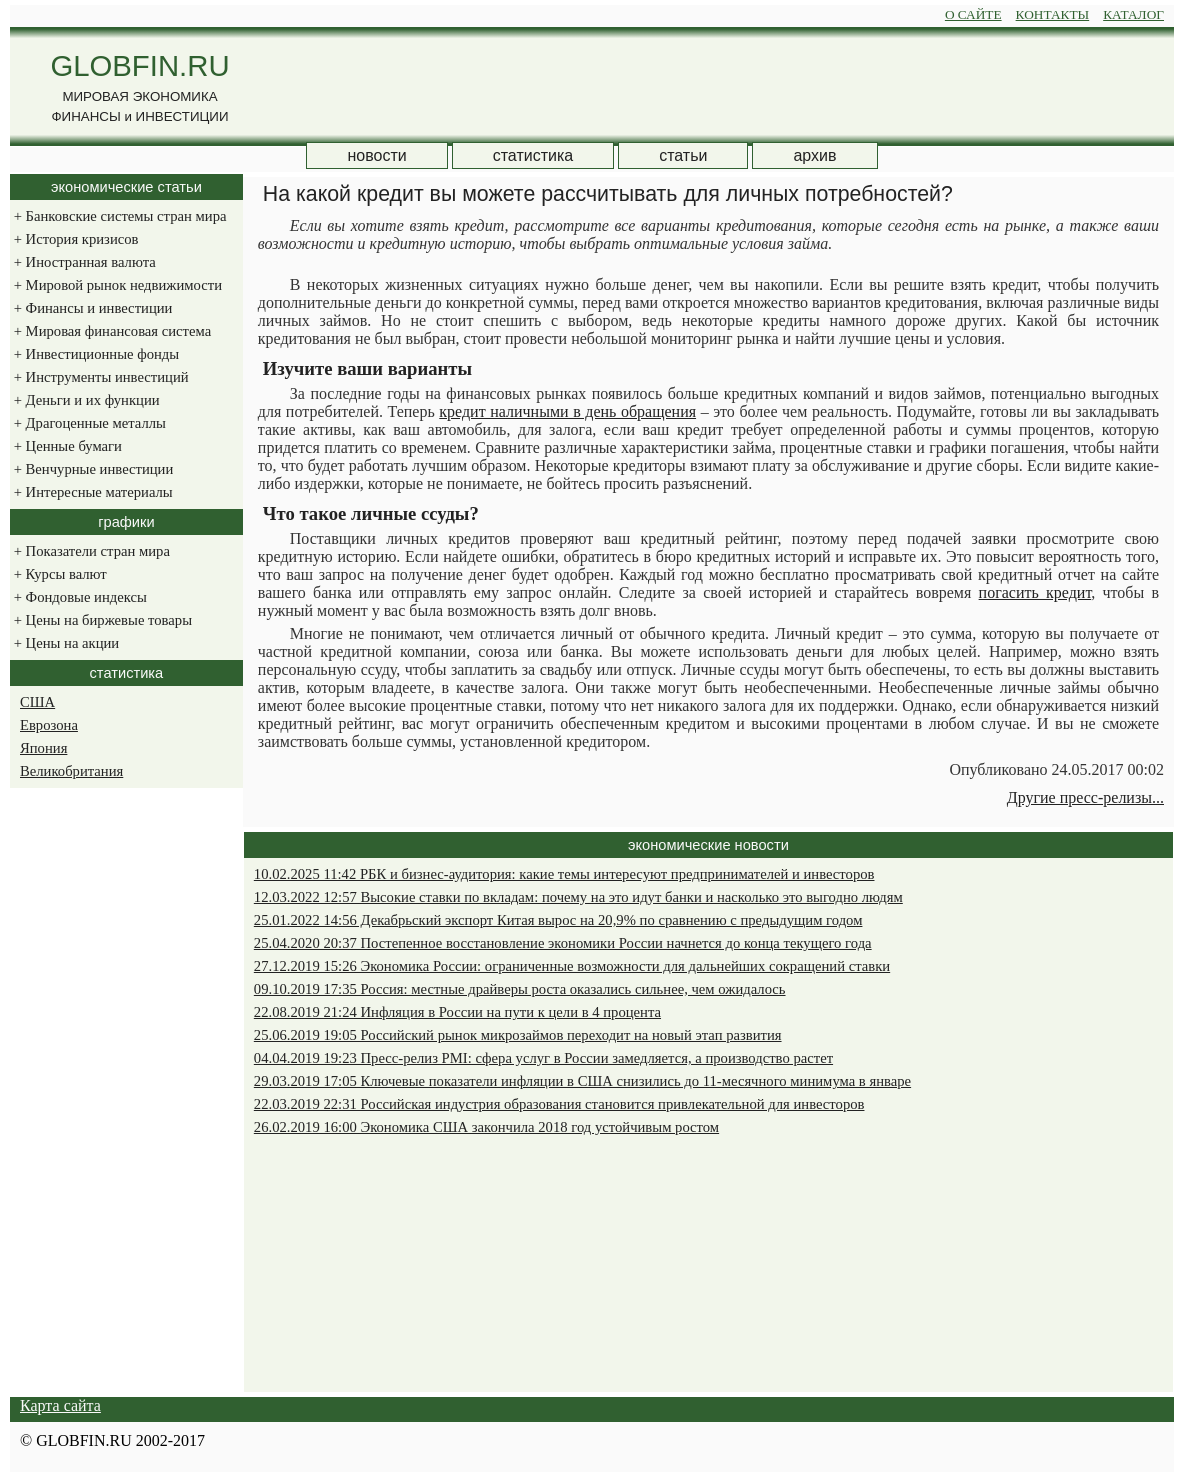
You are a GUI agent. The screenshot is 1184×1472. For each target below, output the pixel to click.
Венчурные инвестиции (91, 469)
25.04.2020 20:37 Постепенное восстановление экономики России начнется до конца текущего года (563, 943)
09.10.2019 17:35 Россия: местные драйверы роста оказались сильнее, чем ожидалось (520, 989)
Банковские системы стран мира (118, 216)
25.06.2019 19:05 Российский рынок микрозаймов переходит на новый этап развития (518, 1035)
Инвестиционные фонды (94, 354)
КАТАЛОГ (1133, 14)
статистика (533, 155)
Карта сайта (60, 1405)
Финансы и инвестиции (91, 308)
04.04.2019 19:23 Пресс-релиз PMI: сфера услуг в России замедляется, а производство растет (543, 1058)
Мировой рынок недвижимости (116, 285)
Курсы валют (58, 574)
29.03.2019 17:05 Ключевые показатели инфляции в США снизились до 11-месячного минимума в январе (582, 1081)
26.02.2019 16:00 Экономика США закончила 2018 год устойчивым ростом (486, 1127)
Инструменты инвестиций (99, 377)
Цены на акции (64, 643)
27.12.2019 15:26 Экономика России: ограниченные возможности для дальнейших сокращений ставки (572, 966)
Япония (43, 748)
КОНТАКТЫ (1053, 14)
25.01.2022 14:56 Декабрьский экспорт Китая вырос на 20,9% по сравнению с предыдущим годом (558, 920)
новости (376, 155)
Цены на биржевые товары (101, 620)
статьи (683, 155)
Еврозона (49, 725)
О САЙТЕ (973, 14)
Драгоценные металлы (88, 423)
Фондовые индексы (78, 597)
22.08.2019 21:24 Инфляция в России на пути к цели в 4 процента (457, 1012)
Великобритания (71, 771)
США (37, 702)
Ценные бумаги (66, 446)
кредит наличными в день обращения (567, 411)
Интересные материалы (91, 492)
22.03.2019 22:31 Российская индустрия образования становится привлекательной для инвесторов (559, 1104)
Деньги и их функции (85, 400)
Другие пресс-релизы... (1085, 797)
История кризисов (74, 239)
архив (814, 155)
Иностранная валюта (83, 262)
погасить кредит (1035, 592)
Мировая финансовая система (110, 331)
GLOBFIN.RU (139, 65)
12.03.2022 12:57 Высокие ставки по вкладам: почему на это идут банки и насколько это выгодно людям (578, 897)
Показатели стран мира (90, 551)
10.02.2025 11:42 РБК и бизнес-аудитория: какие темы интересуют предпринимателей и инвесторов (564, 874)
